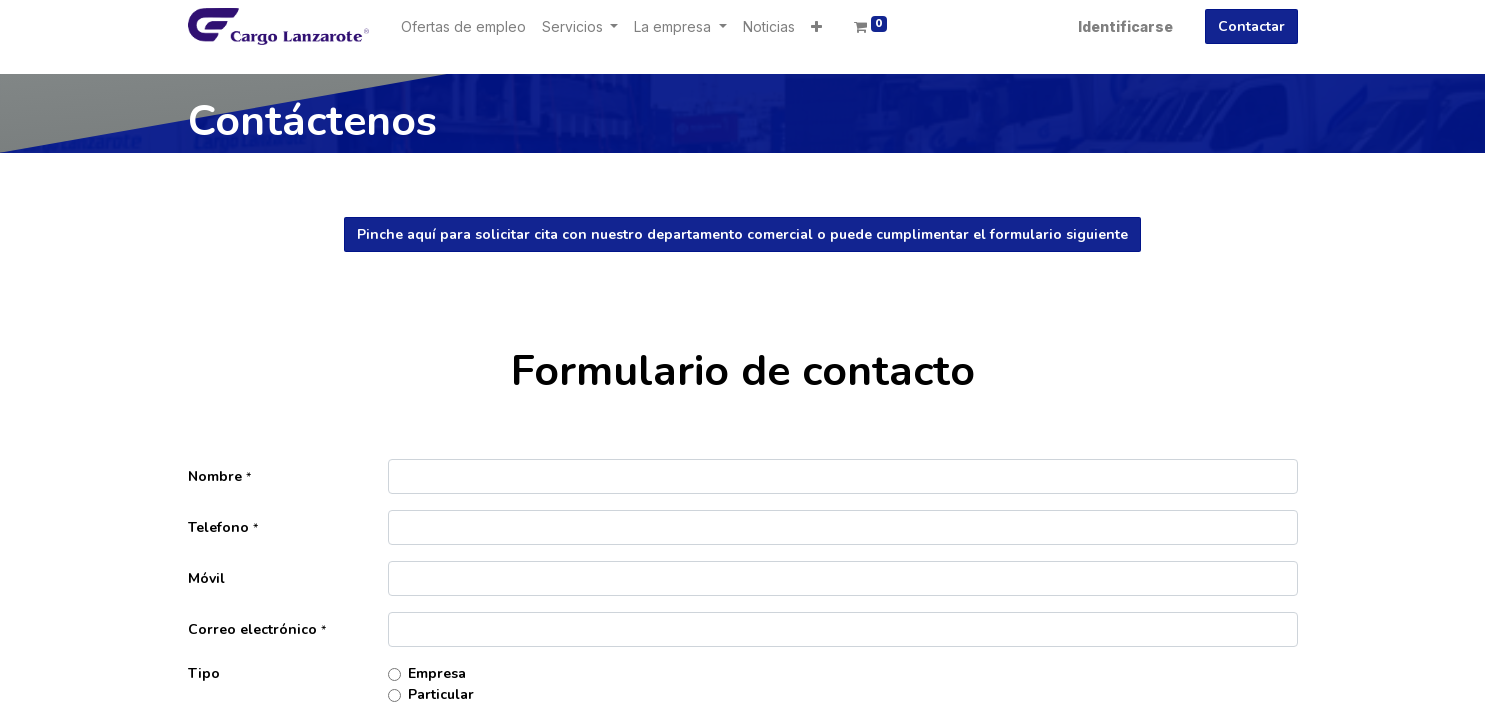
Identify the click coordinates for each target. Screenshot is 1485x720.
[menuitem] (463, 26)
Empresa (437, 673)
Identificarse (1125, 26)
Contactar (1251, 26)
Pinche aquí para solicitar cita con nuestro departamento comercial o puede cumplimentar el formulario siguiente (742, 234)
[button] (816, 26)
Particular (441, 694)
